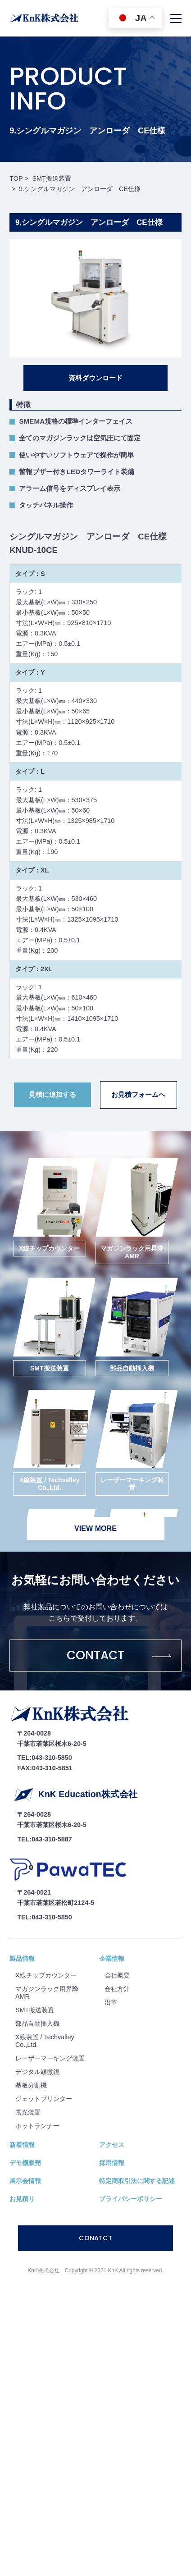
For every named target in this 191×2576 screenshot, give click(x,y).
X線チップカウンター (46, 1975)
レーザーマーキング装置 (50, 2058)
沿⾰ (111, 2002)
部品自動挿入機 (37, 2023)
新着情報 (22, 2144)
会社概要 (117, 1975)
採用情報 (111, 2162)
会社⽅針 (117, 1988)
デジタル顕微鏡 (37, 2071)
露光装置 (28, 2112)
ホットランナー (37, 2125)
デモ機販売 (25, 2162)
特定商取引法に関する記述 (137, 2180)
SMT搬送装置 (34, 2010)
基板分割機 (31, 2085)
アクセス (111, 2144)
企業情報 (111, 1958)
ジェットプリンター (43, 2098)
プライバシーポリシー (130, 2198)
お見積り (22, 2198)
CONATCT (95, 2238)
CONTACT (95, 1655)
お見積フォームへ (138, 1094)
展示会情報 (25, 2180)
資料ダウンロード (95, 378)
